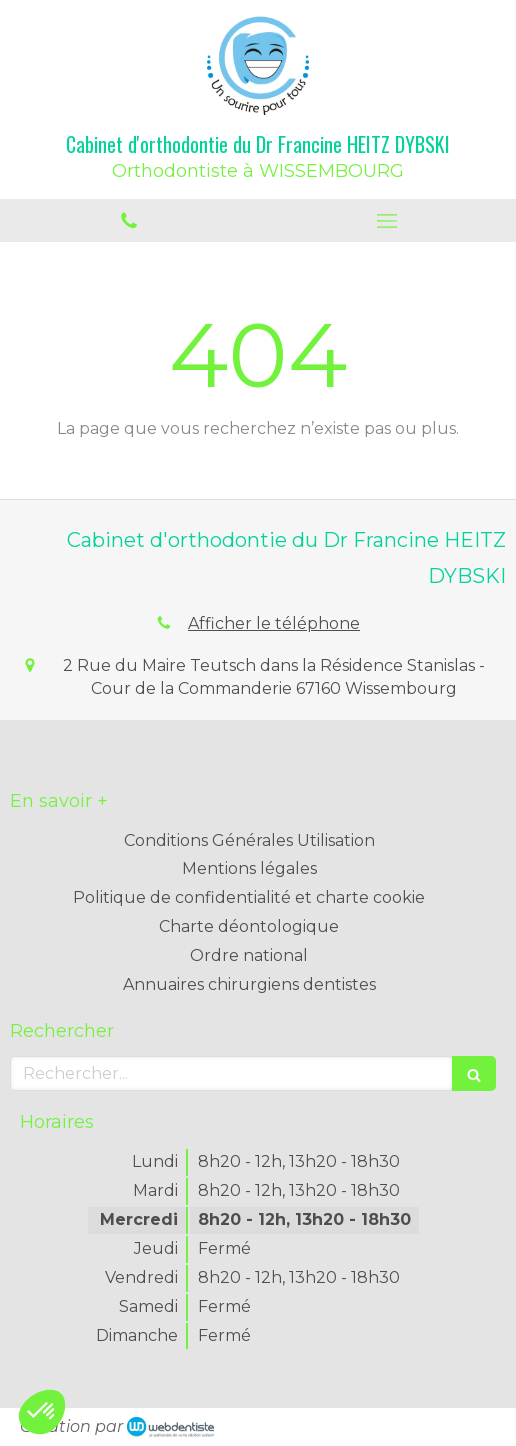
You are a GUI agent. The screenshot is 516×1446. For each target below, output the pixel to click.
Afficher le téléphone (274, 623)
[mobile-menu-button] (387, 221)
